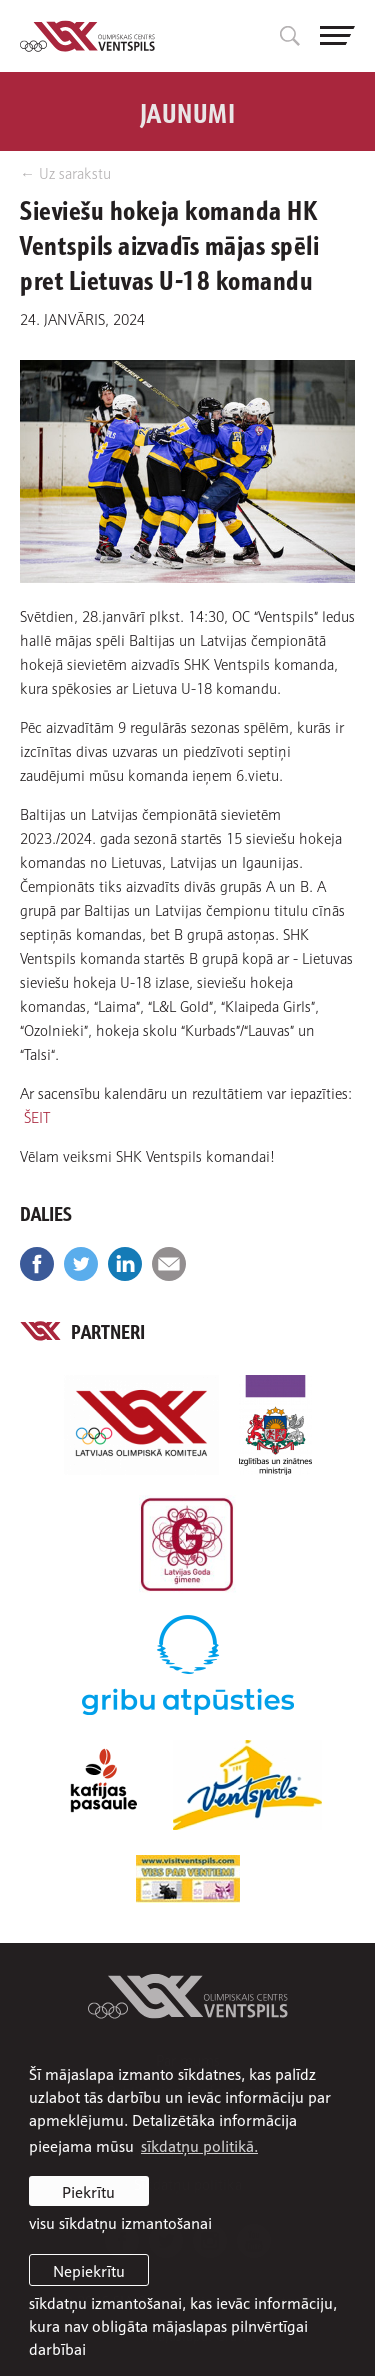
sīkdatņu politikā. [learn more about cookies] (199, 2145)
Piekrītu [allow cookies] (88, 2191)
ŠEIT (37, 1116)
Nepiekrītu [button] (89, 2270)
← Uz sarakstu (65, 172)
